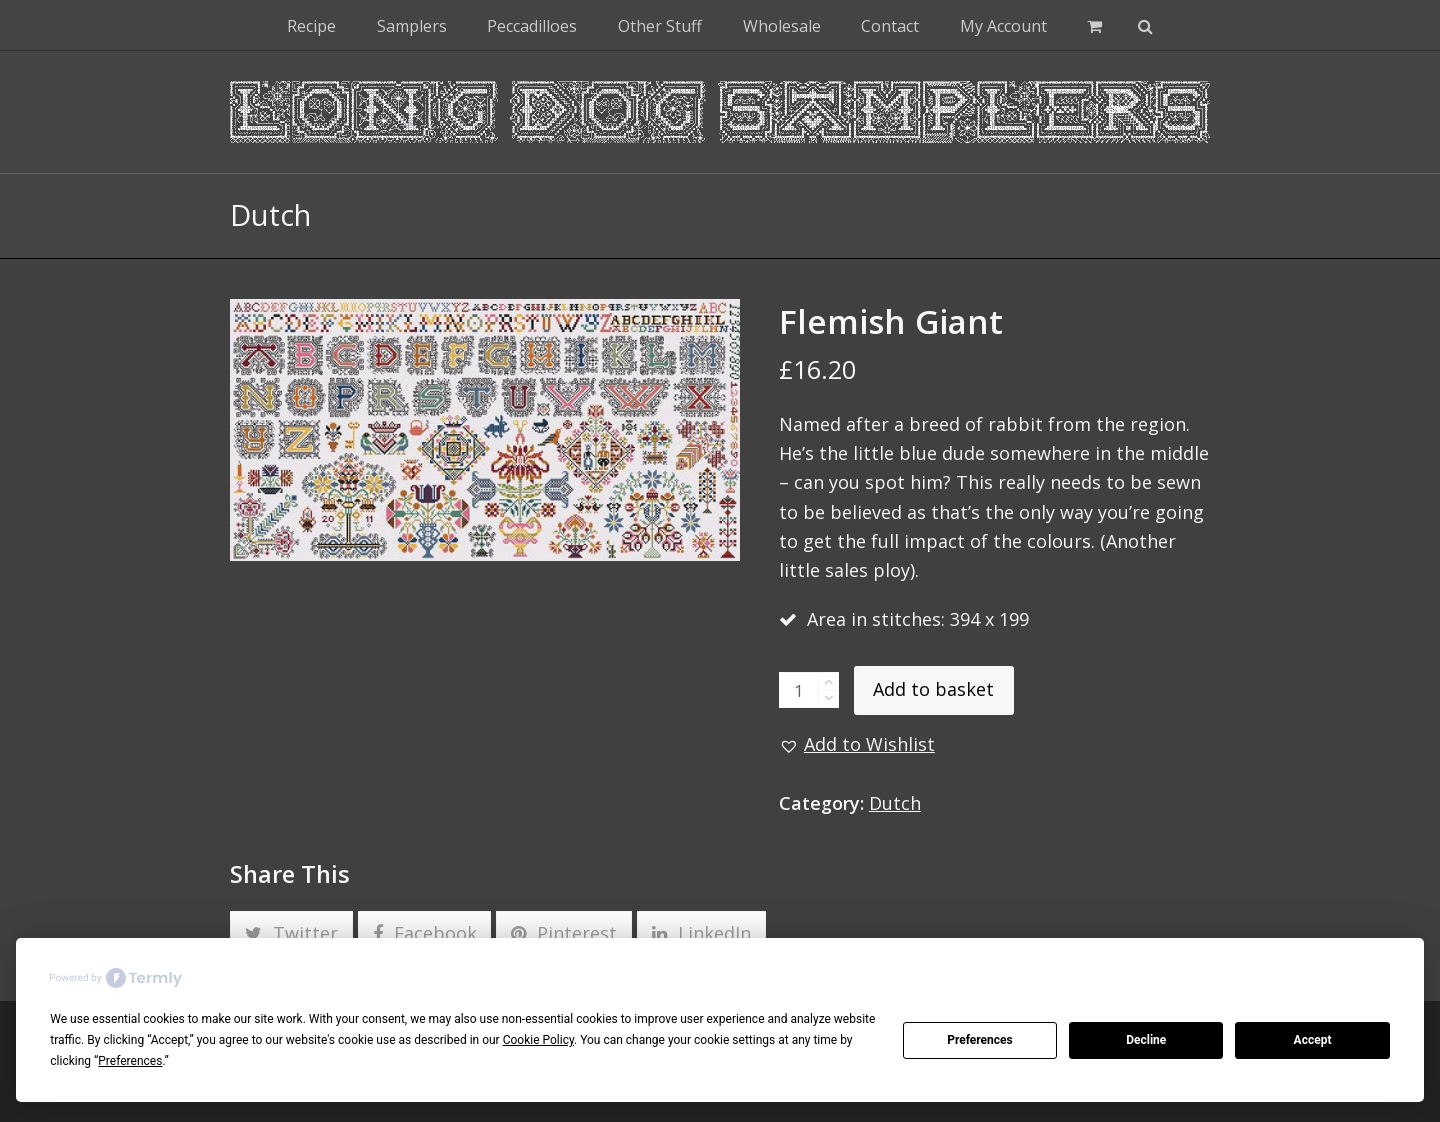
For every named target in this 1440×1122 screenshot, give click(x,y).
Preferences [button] (130, 1061)
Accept (1313, 1040)
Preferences (980, 1040)
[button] (1094, 25)
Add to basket (933, 689)
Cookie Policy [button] (538, 1040)
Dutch (895, 803)
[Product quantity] (799, 690)
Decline (1146, 1040)
